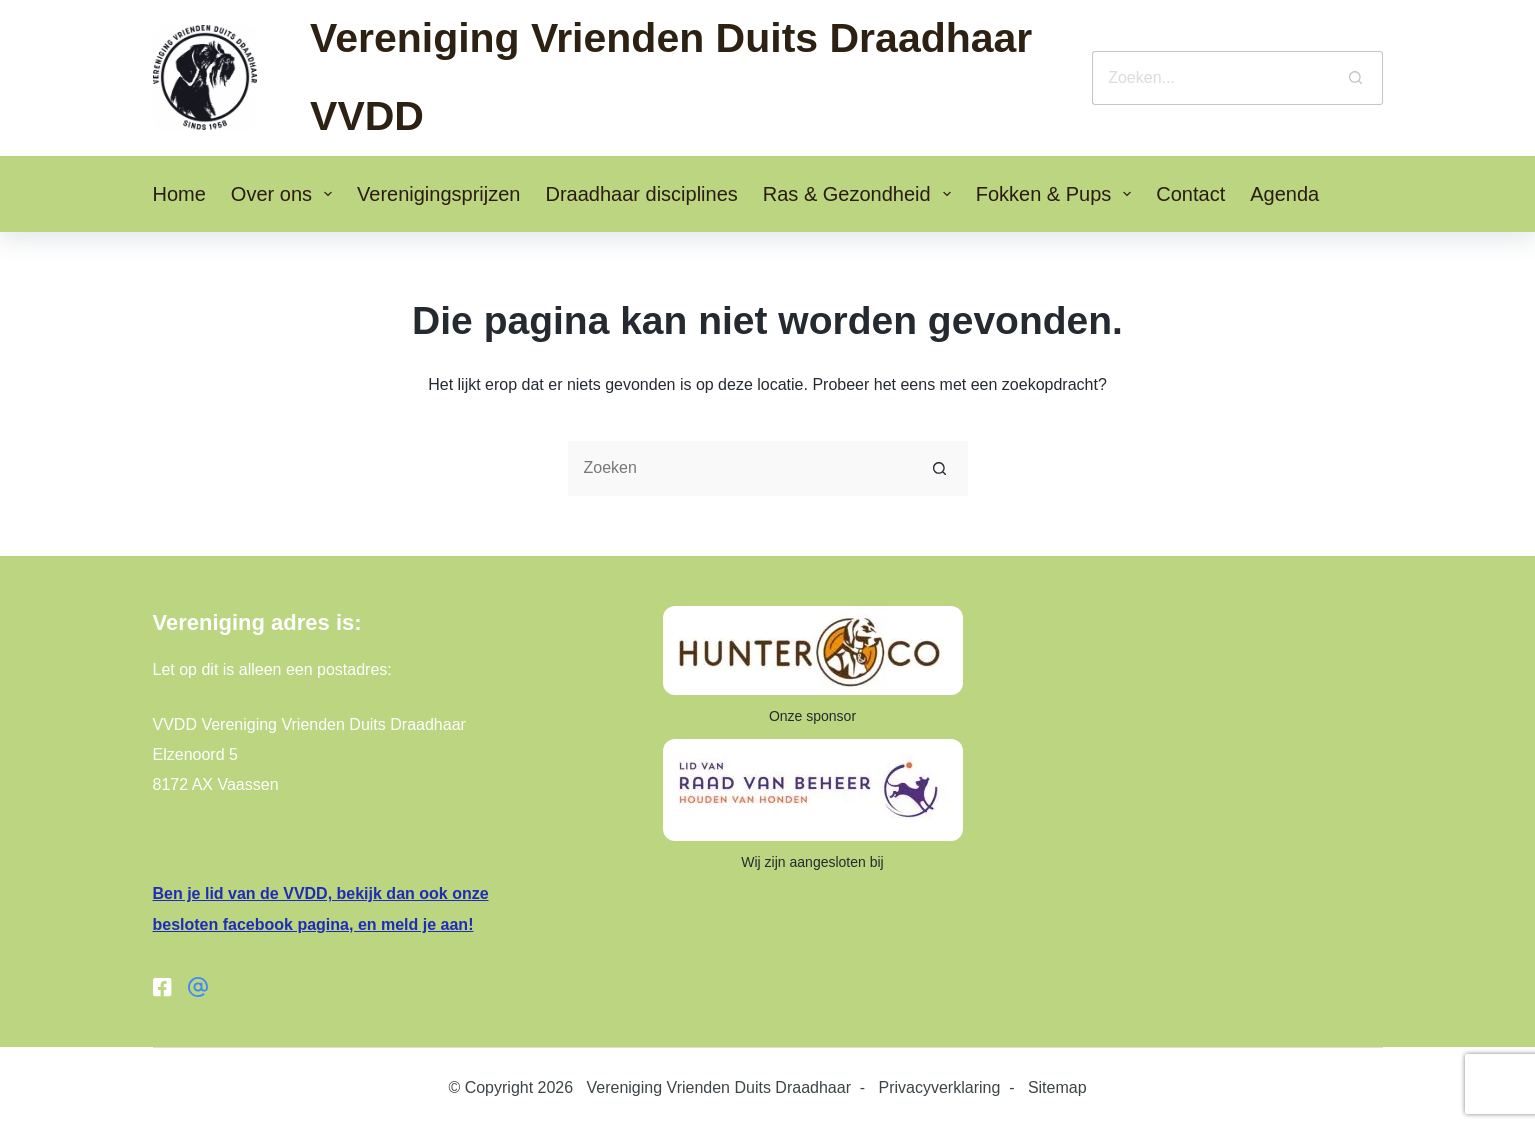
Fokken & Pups (1058, 194)
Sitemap (1057, 1087)
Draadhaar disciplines (641, 194)
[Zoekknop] (1356, 78)
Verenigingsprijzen (438, 194)
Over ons (285, 194)
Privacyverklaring (940, 1087)
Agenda (1284, 194)
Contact (1190, 194)
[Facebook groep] (198, 987)
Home (179, 194)
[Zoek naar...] (1210, 78)
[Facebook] (163, 987)
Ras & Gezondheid (861, 194)
